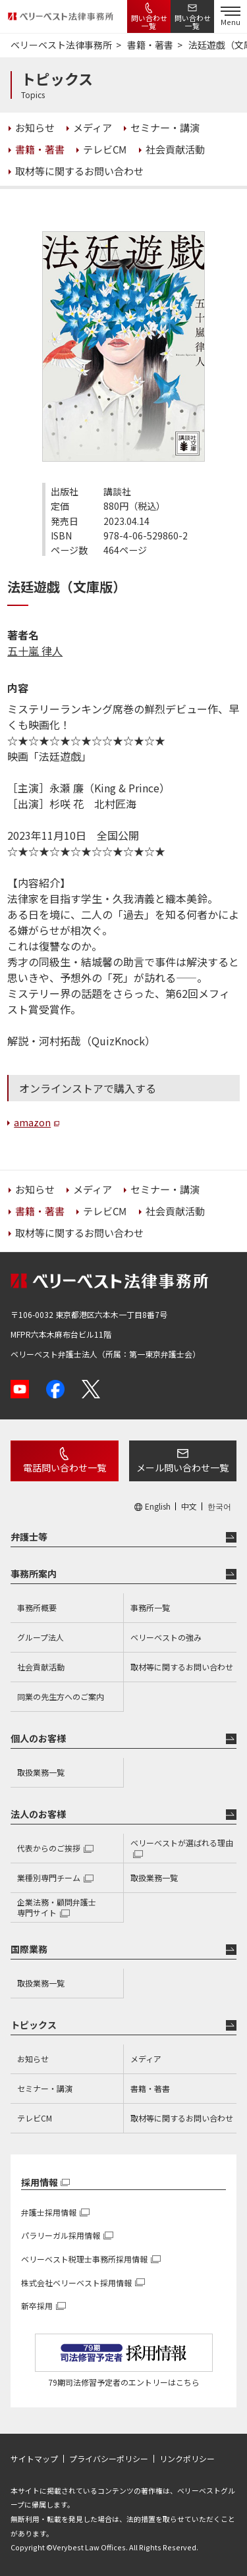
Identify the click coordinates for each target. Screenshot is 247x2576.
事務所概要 (37, 1607)
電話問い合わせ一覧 (64, 1467)
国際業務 (29, 1949)
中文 (189, 1506)
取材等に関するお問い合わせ (181, 1666)
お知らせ (33, 2058)
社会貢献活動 (41, 1666)
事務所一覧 (150, 1607)
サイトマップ (34, 2459)
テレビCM (34, 2118)
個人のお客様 (38, 1738)
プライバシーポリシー (108, 2459)
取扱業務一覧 (41, 1772)
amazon (32, 1122)
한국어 (219, 1506)
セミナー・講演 (44, 2088)
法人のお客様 (38, 1814)
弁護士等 (29, 1536)
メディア (145, 2058)
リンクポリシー (187, 2459)
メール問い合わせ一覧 (182, 1467)
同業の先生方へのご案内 (60, 1696)
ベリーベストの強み (166, 1637)
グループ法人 (40, 1637)
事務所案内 (34, 1573)
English (158, 1506)
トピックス (34, 2024)
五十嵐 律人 (35, 651)
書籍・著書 (150, 2088)
